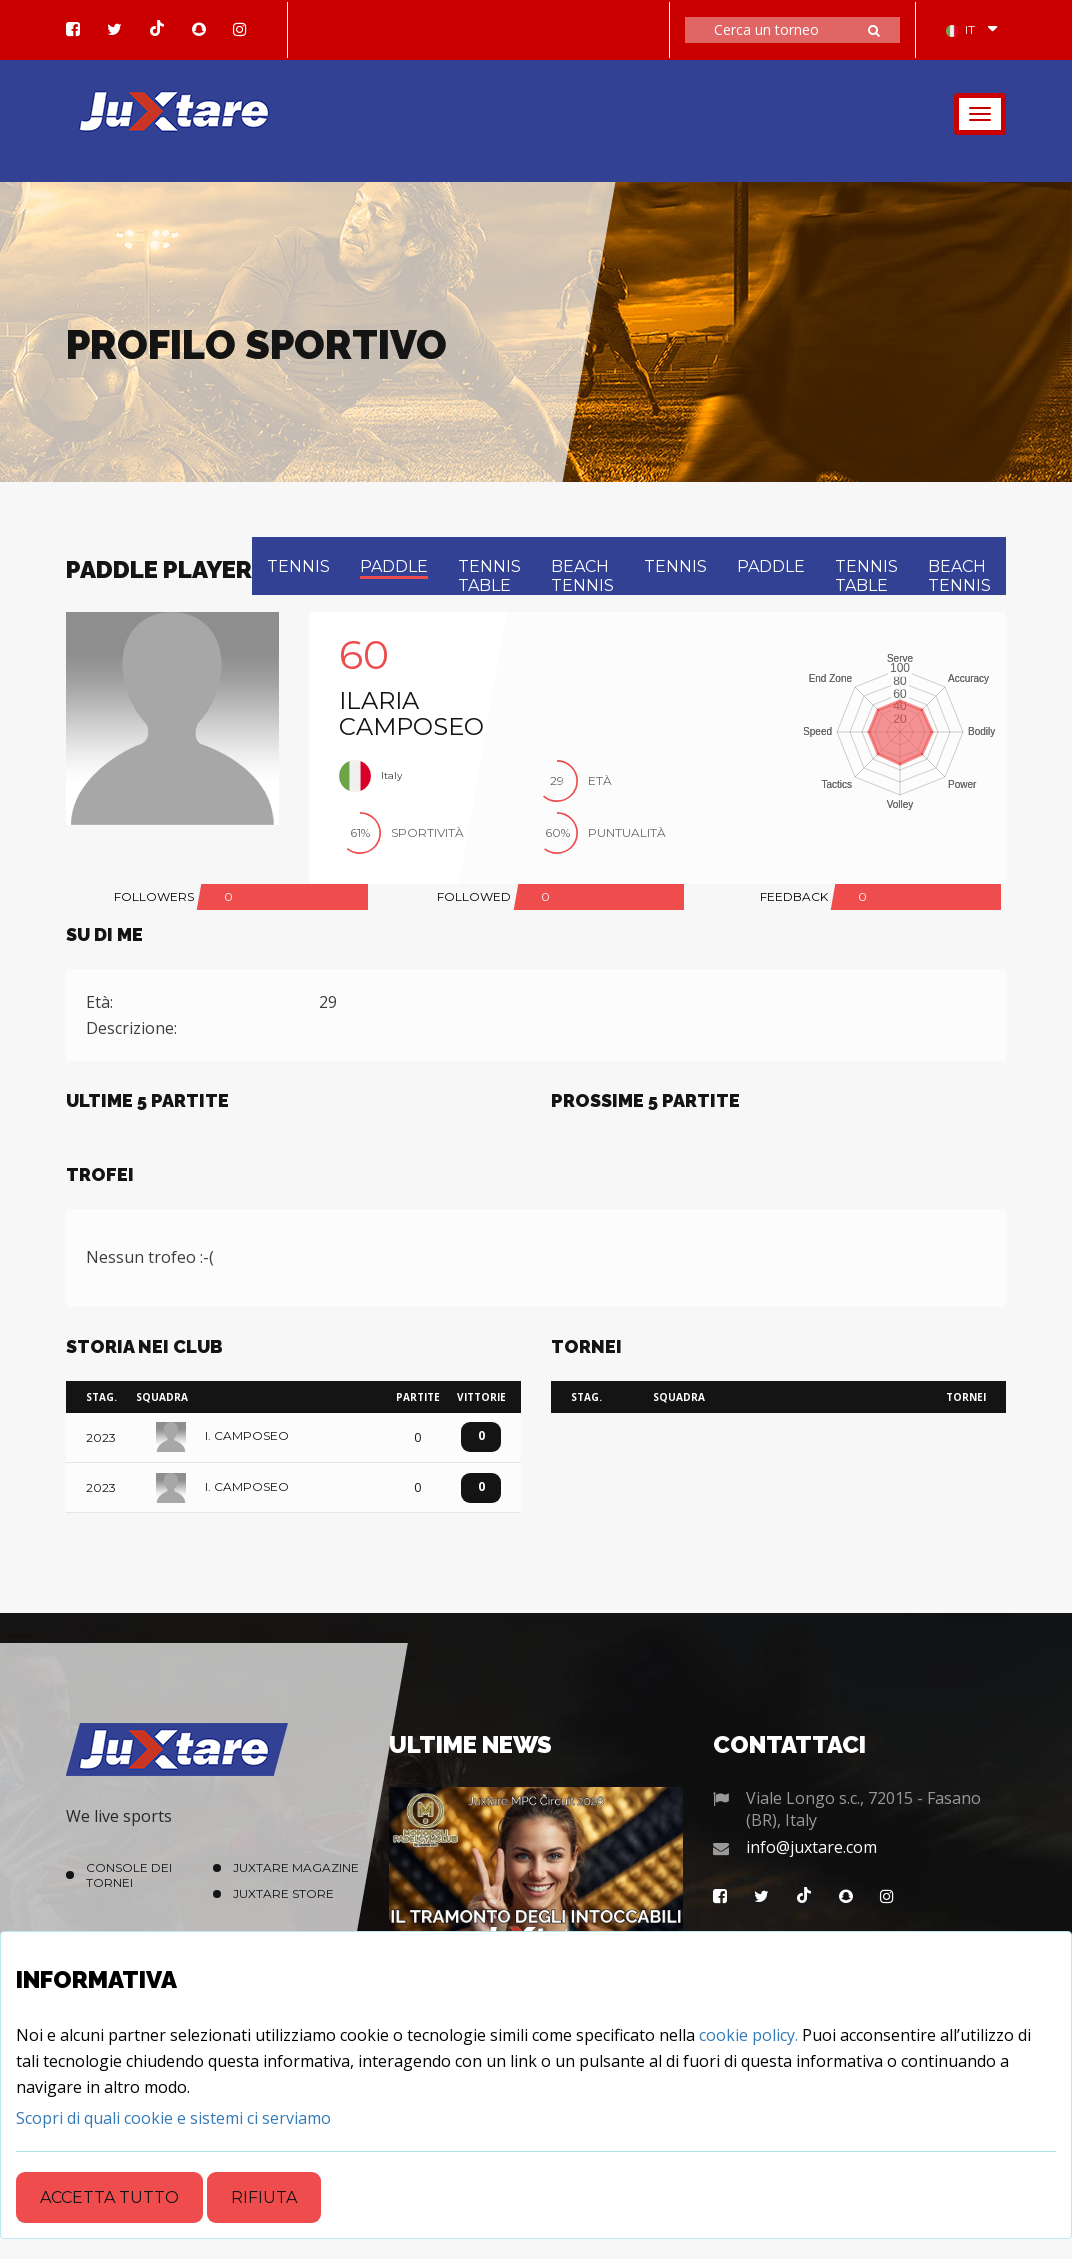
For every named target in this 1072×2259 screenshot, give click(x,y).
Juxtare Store (283, 1893)
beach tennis (582, 576)
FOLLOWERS (154, 896)
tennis (298, 566)
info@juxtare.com (811, 1847)
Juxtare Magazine (296, 1867)
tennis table (489, 576)
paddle (394, 566)
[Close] (173, 2118)
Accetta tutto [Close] (109, 2197)
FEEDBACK (794, 896)
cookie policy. (748, 2035)
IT (960, 29)
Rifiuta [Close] (264, 2197)
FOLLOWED (474, 896)
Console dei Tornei (129, 1875)
